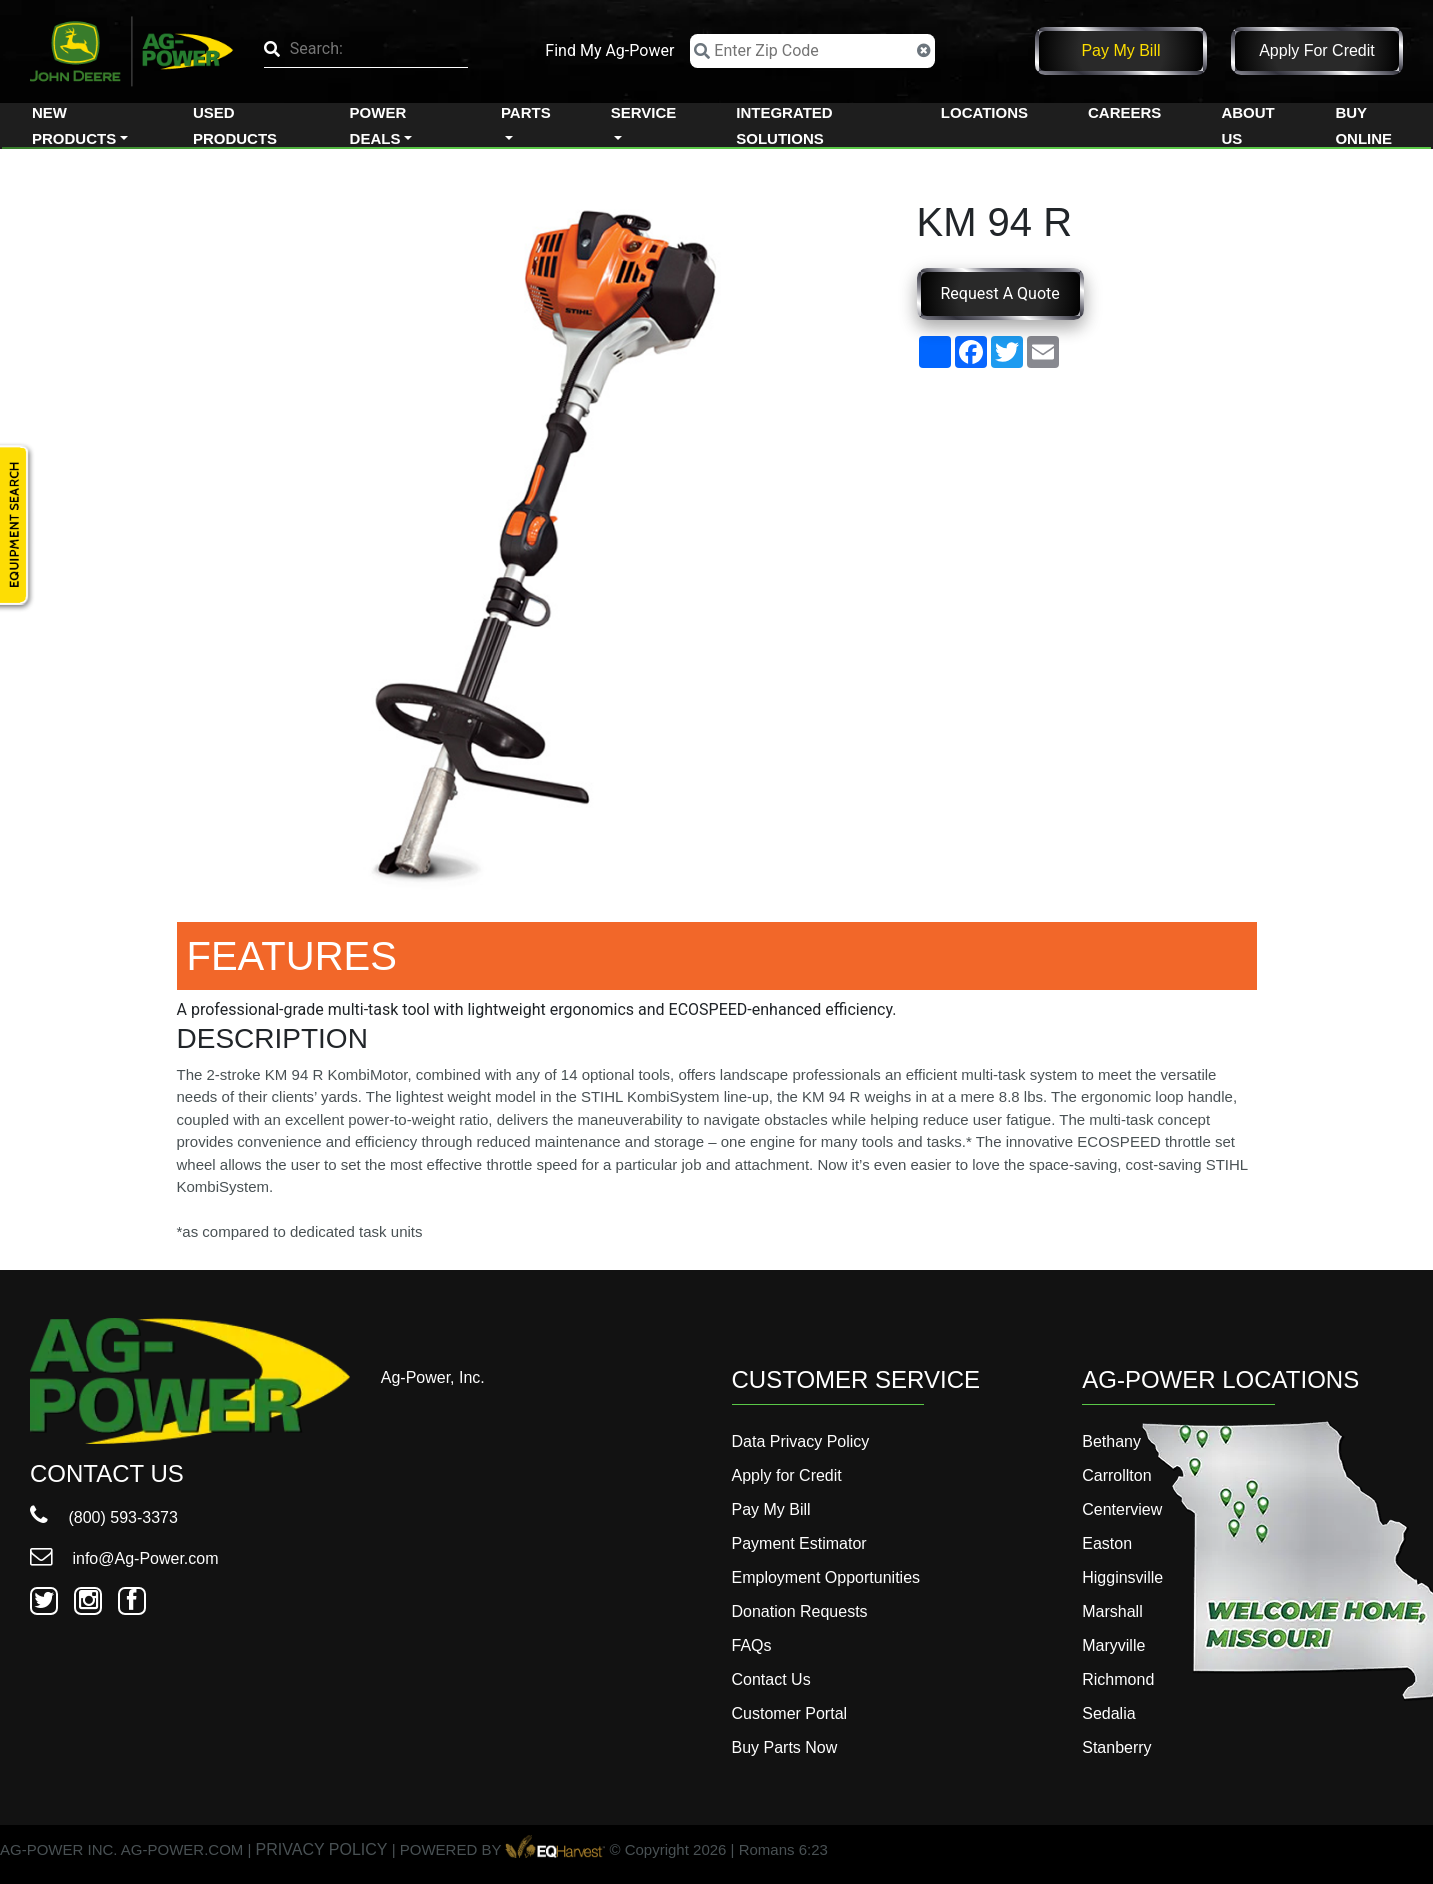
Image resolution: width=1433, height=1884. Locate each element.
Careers (1124, 112)
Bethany (1111, 1441)
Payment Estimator (799, 1543)
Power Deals (378, 125)
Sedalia (1108, 1713)
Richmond (1118, 1679)
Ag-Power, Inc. (433, 1377)
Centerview (1122, 1509)
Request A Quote (1000, 293)
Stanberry (1116, 1747)
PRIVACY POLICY (322, 1850)
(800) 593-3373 (104, 1517)
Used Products (235, 125)
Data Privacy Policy (801, 1441)
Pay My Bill (1120, 50)
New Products (74, 125)
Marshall (1112, 1611)
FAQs (752, 1645)
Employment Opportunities (826, 1577)
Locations (984, 112)
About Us (1247, 125)
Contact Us (771, 1679)
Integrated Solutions (784, 125)
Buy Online (1363, 125)
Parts (526, 112)
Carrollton (1116, 1475)
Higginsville (1122, 1577)
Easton (1107, 1543)
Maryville (1113, 1645)
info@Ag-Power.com (124, 1558)
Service (644, 112)
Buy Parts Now (785, 1747)
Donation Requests (800, 1611)
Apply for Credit (1317, 50)
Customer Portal (790, 1713)
